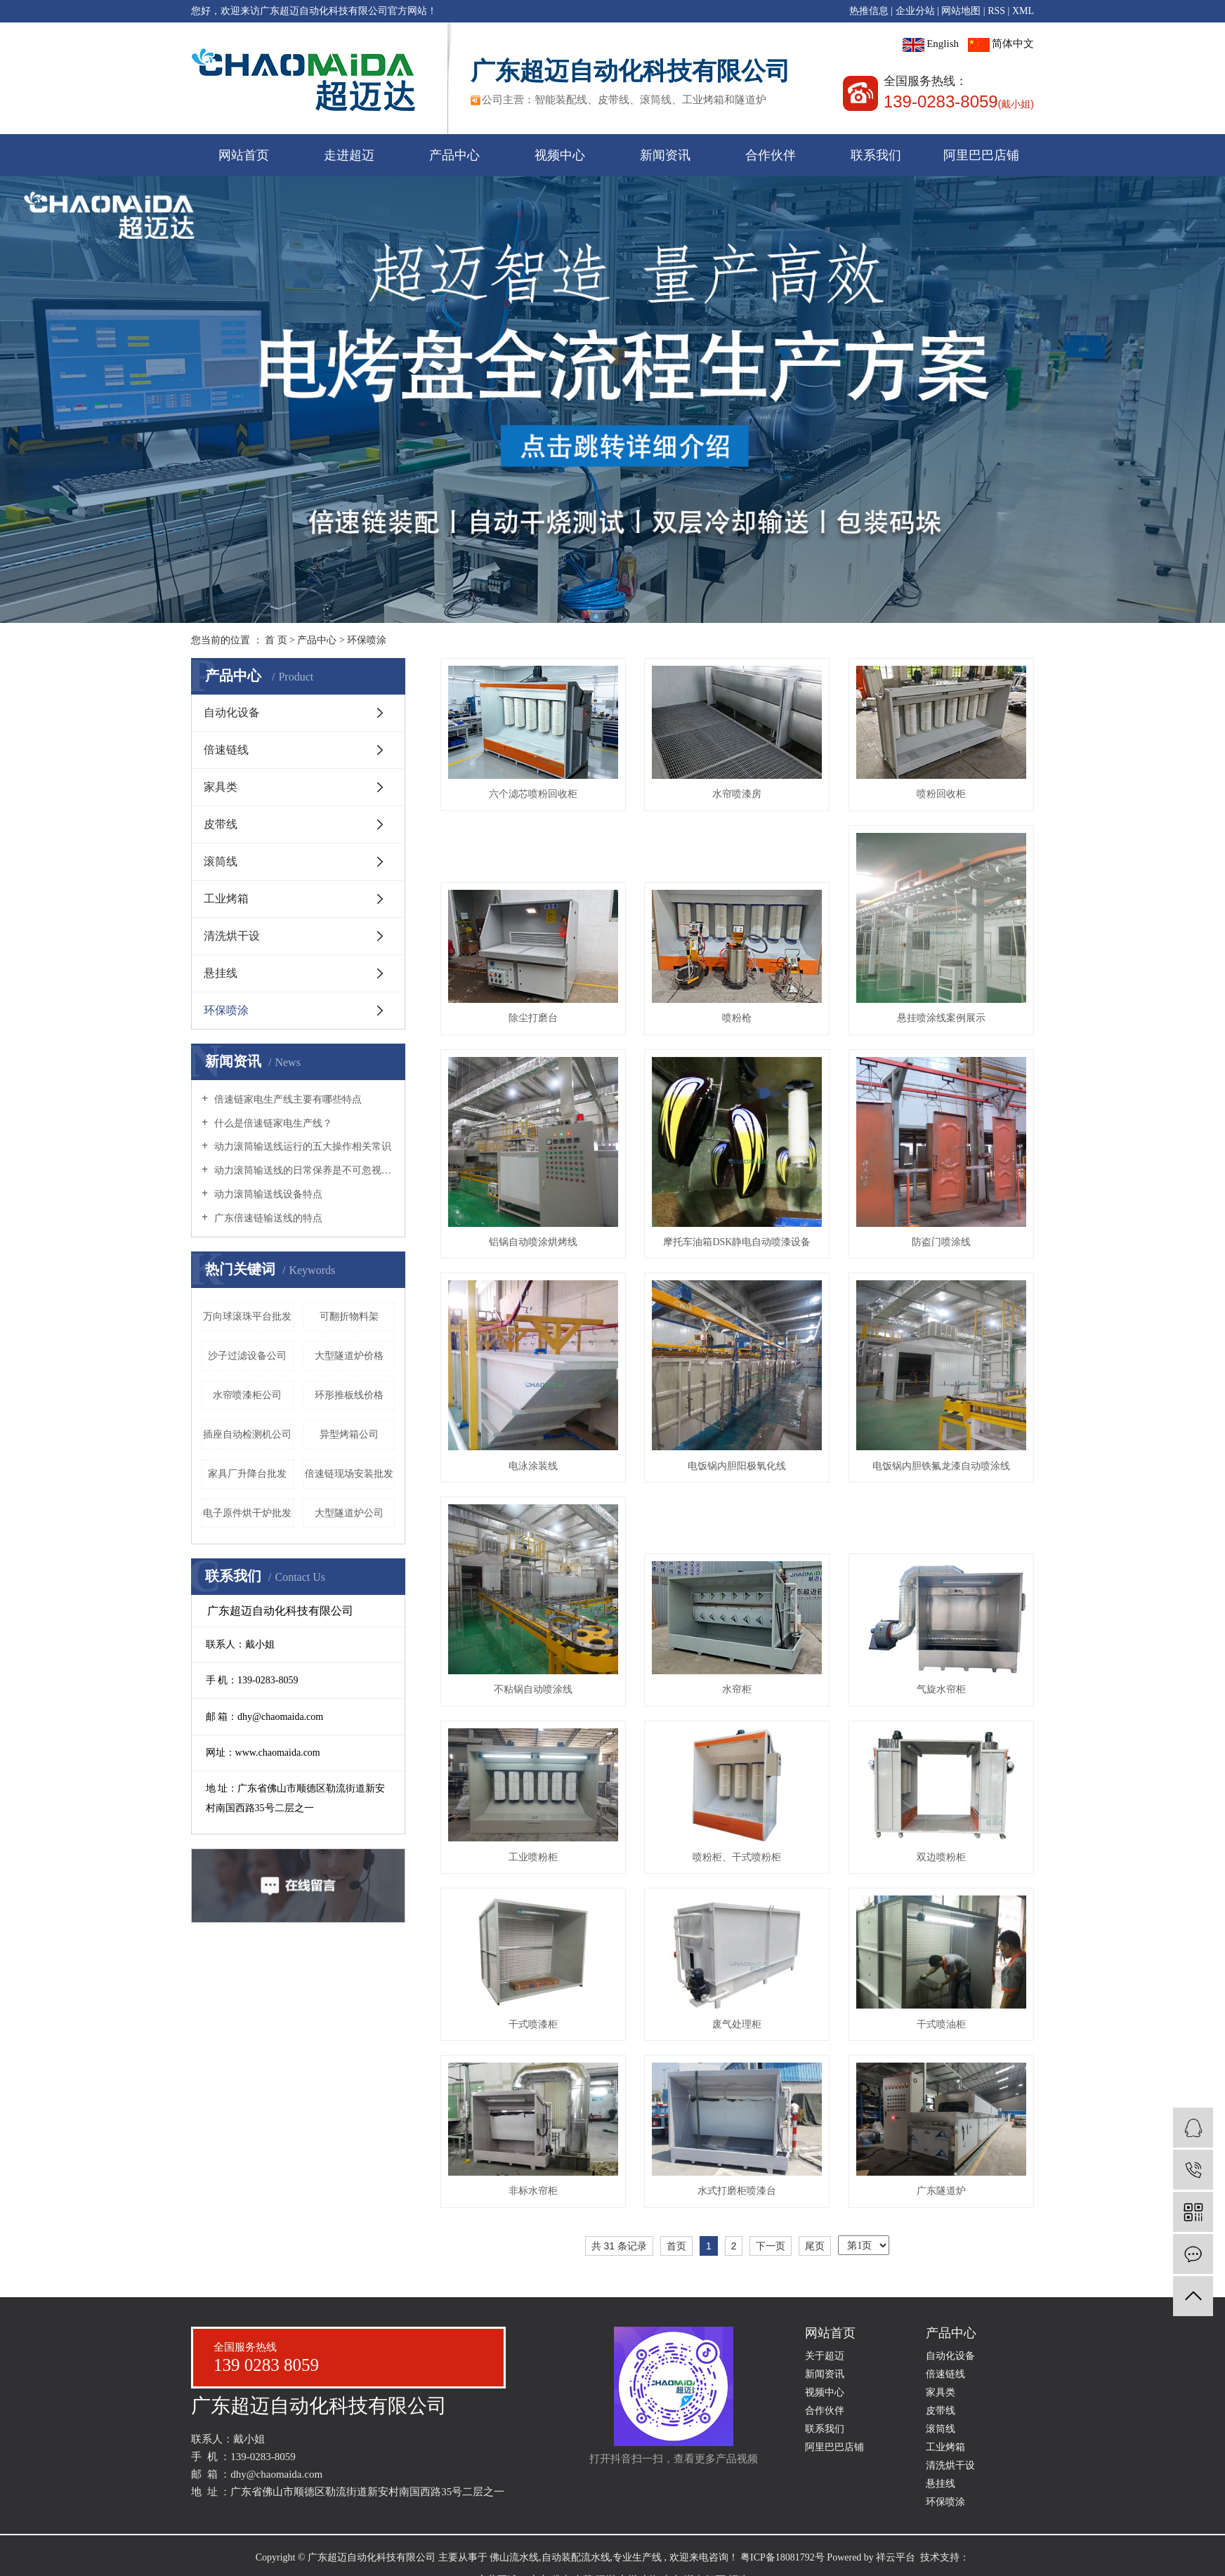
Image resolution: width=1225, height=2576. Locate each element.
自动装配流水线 (576, 2557)
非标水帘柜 (533, 2191)
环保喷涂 (366, 640)
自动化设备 (232, 712)
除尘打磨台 (533, 1018)
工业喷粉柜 (533, 1857)
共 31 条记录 (619, 2246)
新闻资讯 (665, 155)
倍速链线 (226, 750)
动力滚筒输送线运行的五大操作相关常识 (301, 1146)
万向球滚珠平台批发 (247, 1316)
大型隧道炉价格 (349, 1356)
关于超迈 (824, 2356)
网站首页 (243, 155)
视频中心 (560, 155)
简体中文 (1001, 43)
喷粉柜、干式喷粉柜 (737, 1857)
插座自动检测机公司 (247, 1434)
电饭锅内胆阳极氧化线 (737, 1466)
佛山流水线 (514, 2557)
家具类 (220, 787)
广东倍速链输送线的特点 (266, 1218)
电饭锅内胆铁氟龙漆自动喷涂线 (941, 1466)
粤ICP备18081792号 (782, 2557)
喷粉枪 (737, 1018)
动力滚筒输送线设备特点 (266, 1194)
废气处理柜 (736, 2024)
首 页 (276, 640)
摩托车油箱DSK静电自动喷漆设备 (737, 1242)
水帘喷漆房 (736, 794)
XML (1023, 11)
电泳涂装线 (533, 1466)
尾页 (815, 2246)
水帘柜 (737, 1689)
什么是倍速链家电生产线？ (271, 1123)
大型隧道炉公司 (349, 1513)
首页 (676, 2246)
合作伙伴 (770, 155)
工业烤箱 (226, 899)
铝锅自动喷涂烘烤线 (533, 1242)
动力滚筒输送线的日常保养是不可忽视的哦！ (303, 1170)
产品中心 (454, 155)
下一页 (770, 2246)
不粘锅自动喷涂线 (533, 1689)
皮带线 (220, 824)
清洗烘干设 (232, 936)
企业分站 (915, 11)
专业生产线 (637, 2557)
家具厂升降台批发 (247, 1473)
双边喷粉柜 (941, 1857)
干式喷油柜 (941, 2024)
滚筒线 (220, 861)
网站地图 (961, 11)
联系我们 (876, 155)
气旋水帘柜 (941, 1689)
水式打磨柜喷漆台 (736, 2191)
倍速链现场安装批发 (349, 1473)
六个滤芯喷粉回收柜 (533, 794)
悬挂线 (220, 973)
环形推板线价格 (349, 1395)
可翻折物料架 (349, 1316)
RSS (996, 11)
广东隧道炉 (941, 2191)
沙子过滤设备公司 (247, 1356)
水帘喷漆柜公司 (247, 1395)
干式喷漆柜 (533, 2024)
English (931, 43)
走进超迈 (349, 155)
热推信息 (869, 11)
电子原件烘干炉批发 (247, 1513)
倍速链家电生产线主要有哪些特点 (286, 1099)
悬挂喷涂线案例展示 (941, 1018)
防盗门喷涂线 (941, 1242)
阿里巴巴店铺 (981, 155)
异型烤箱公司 (349, 1434)
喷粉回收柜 (941, 794)
